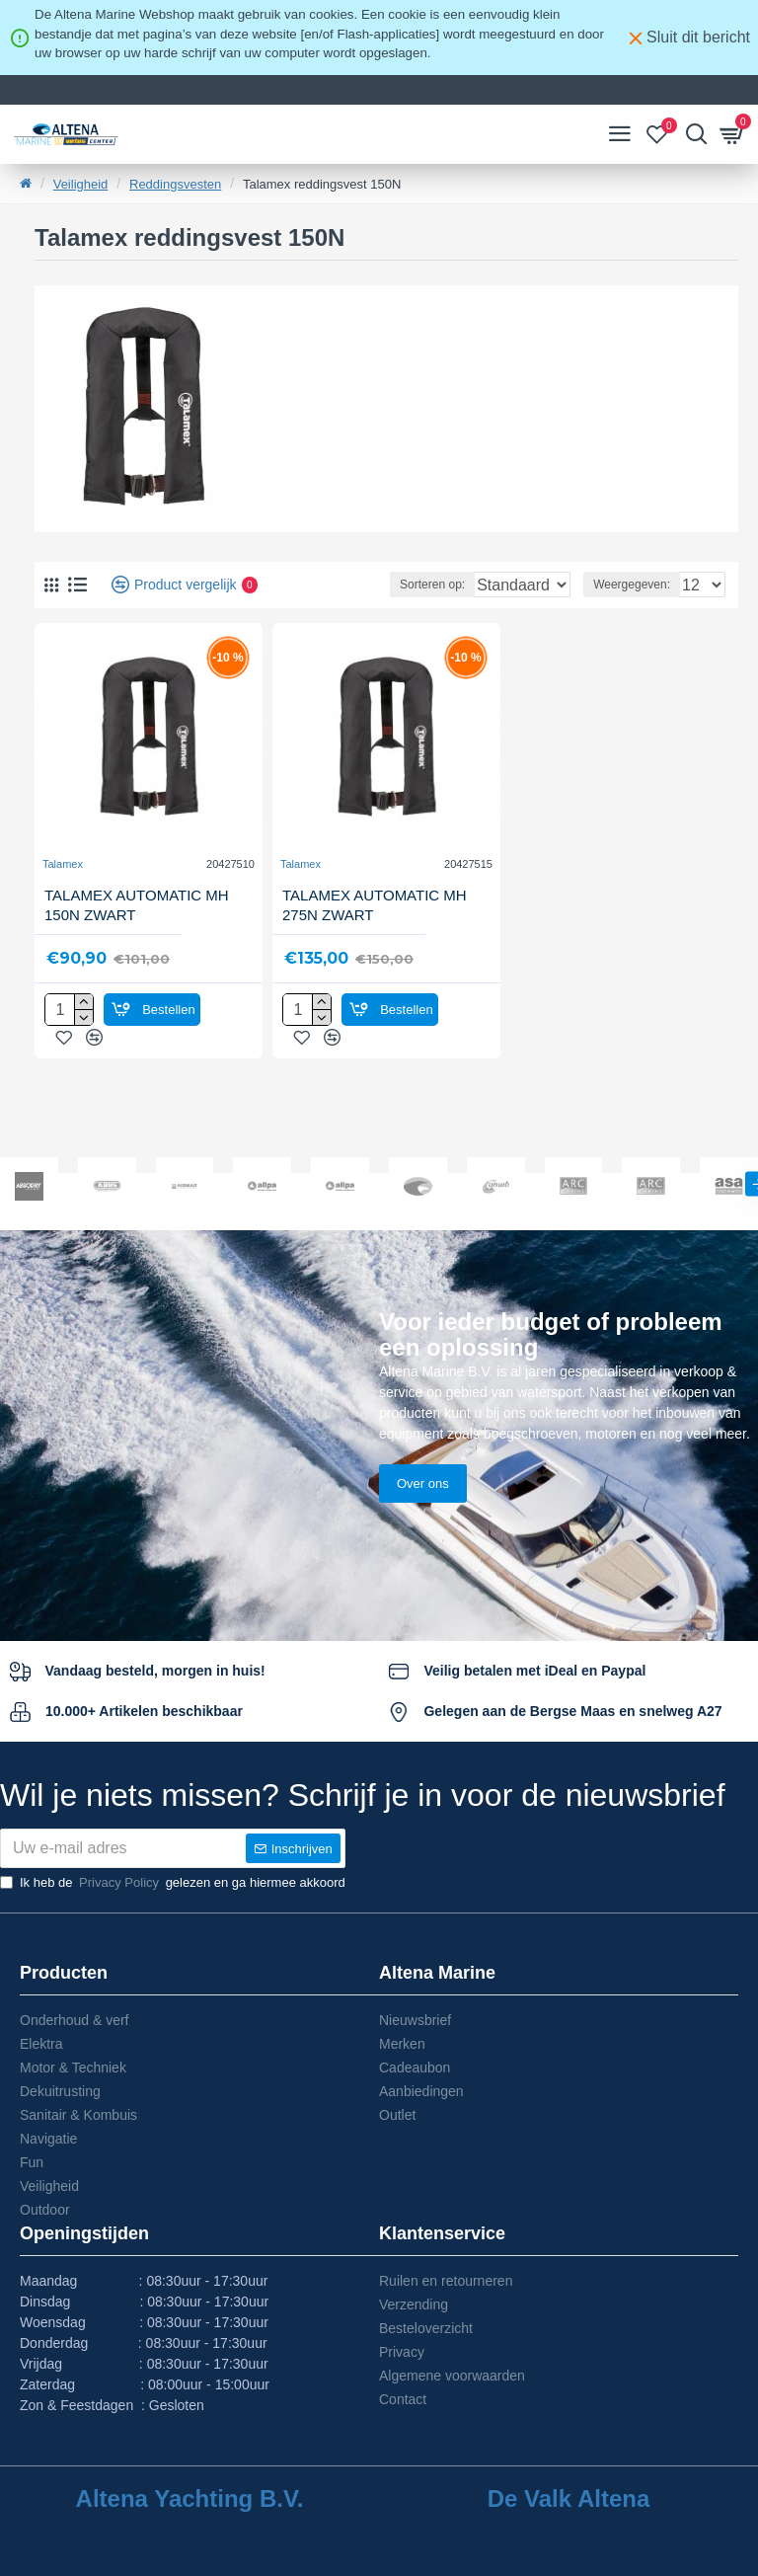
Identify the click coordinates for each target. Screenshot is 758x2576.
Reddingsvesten (175, 184)
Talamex (62, 864)
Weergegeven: (631, 584)
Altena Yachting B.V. (190, 2499)
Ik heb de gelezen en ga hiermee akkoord (172, 1883)
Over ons (423, 1404)
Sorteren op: (363, 584)
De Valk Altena (569, 2499)
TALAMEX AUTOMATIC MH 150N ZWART (136, 905)
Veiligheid (81, 184)
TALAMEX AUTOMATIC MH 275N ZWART (374, 905)
